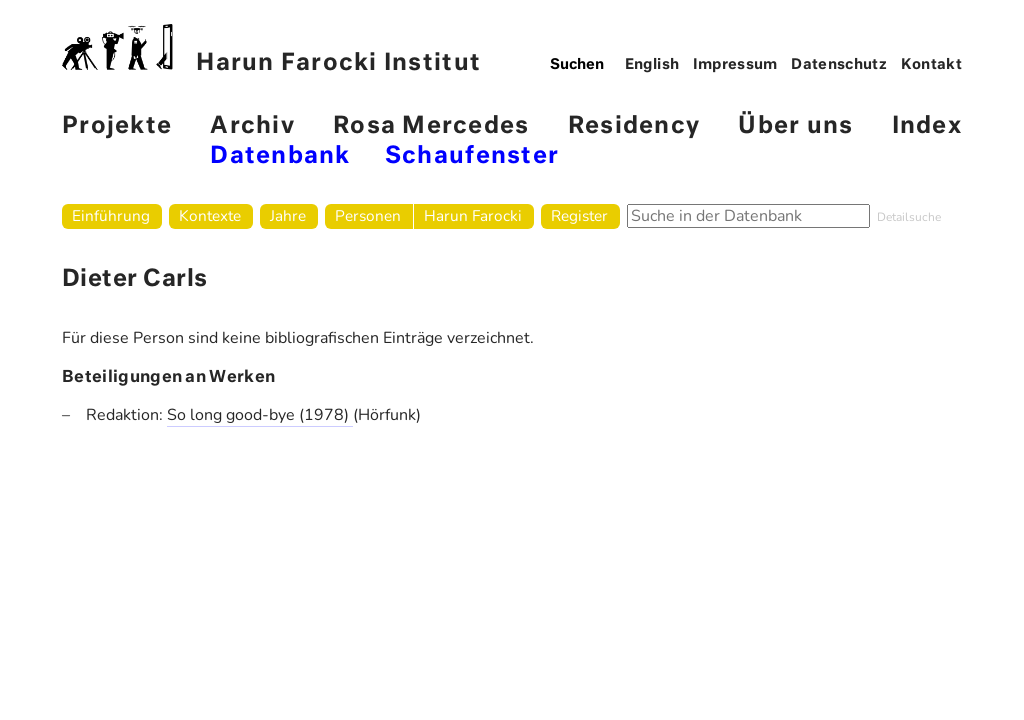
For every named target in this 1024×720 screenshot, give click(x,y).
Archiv (252, 126)
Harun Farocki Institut (271, 49)
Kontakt (932, 65)
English (652, 65)
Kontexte (210, 215)
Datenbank (280, 156)
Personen (368, 215)
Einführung (111, 215)
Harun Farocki (473, 215)
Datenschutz (839, 65)
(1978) (326, 415)
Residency (634, 126)
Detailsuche (909, 217)
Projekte (117, 126)
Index (927, 126)
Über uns (795, 126)
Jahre (288, 215)
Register (579, 215)
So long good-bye (233, 415)
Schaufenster (472, 156)
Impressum (735, 65)
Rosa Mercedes (431, 126)
